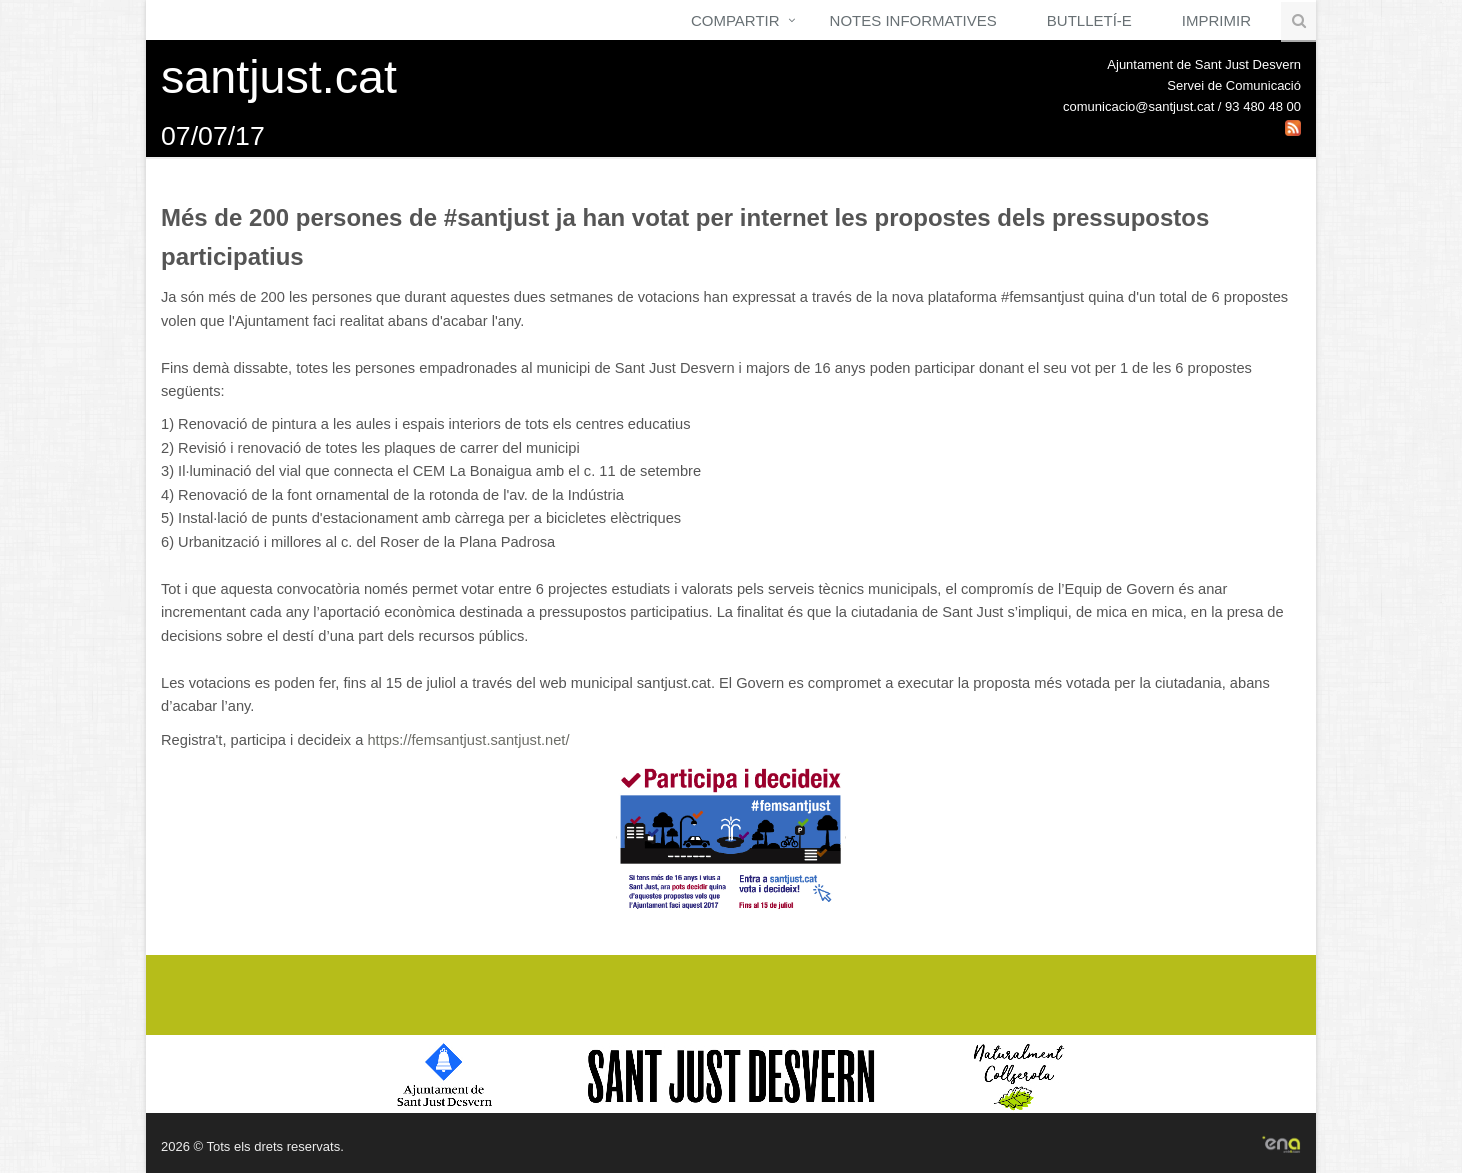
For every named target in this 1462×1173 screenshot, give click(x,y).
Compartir (735, 20)
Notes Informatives (913, 20)
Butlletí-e (1089, 20)
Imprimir (1216, 20)
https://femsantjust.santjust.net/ (468, 740)
